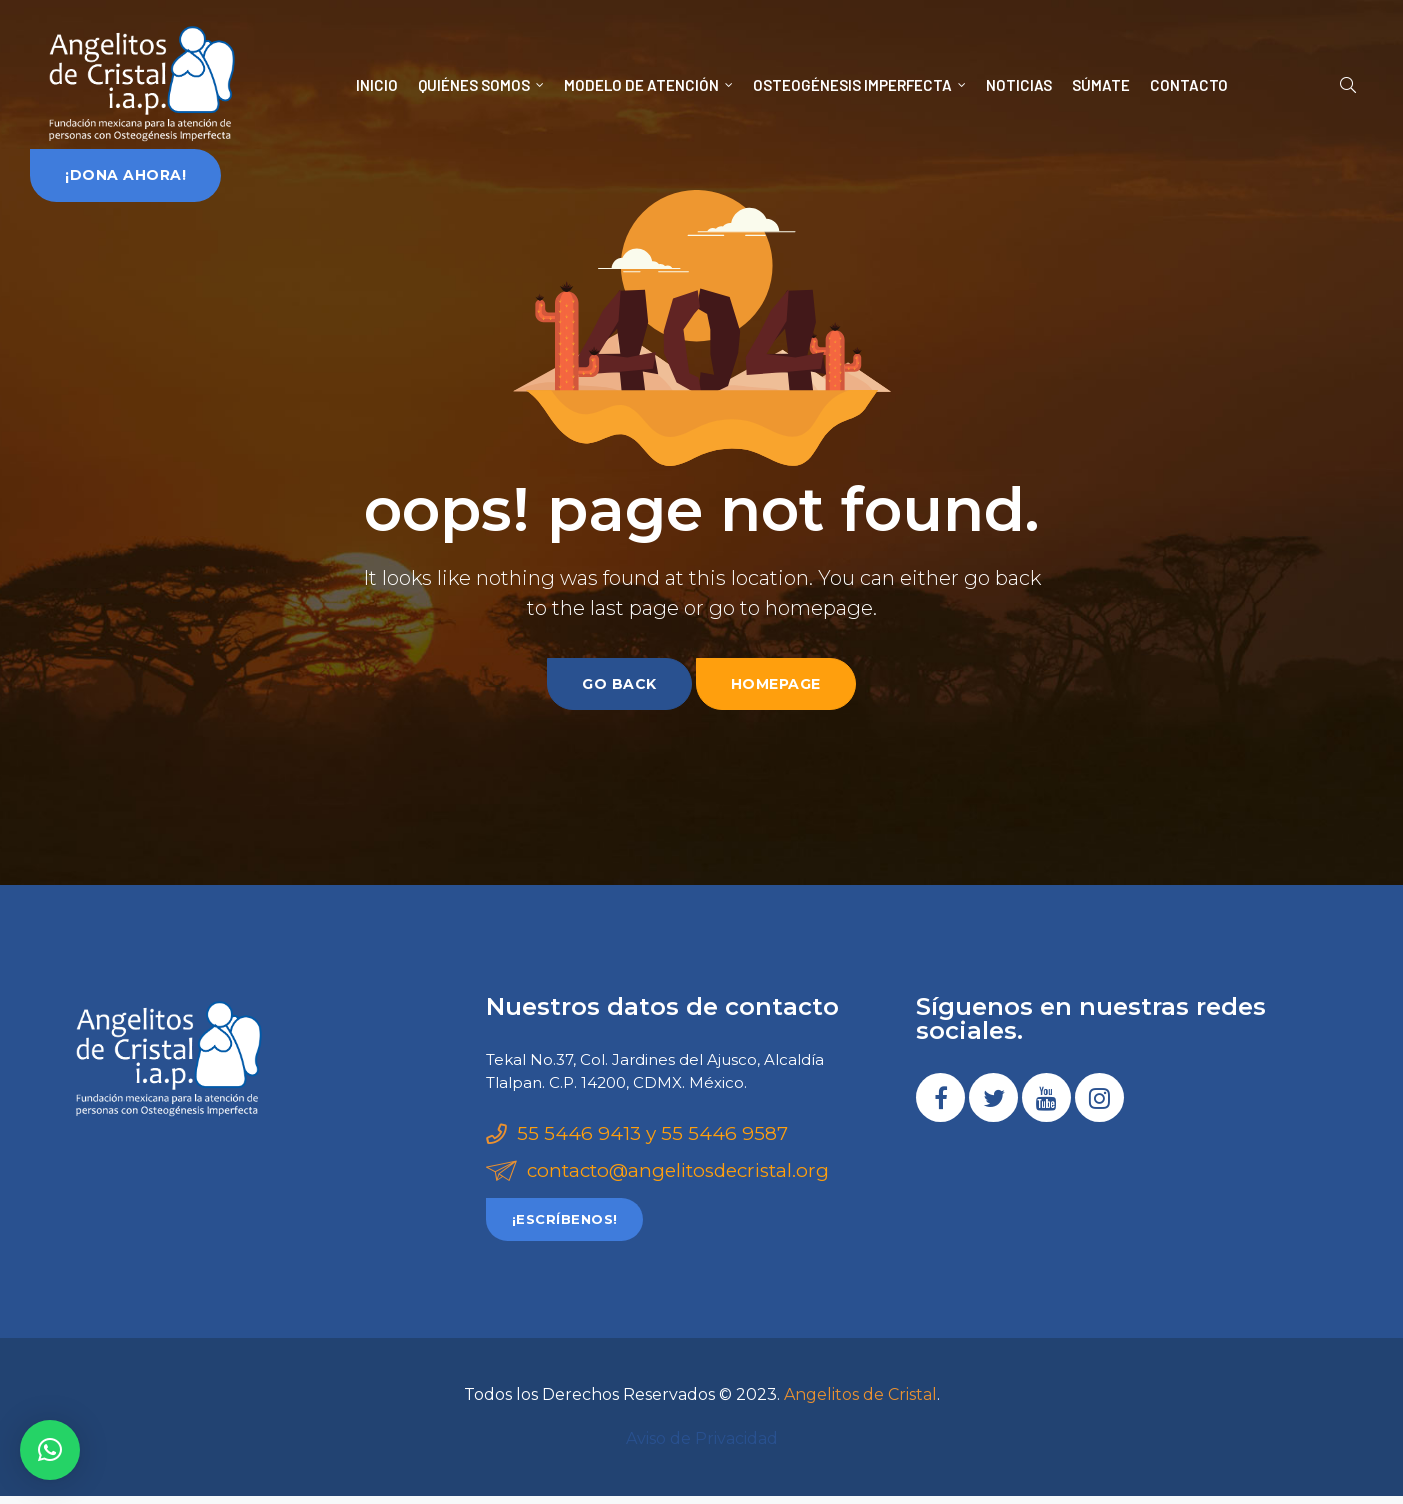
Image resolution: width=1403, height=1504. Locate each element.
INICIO (377, 85)
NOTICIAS (1019, 85)
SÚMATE (1101, 85)
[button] (125, 175)
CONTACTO (1189, 85)
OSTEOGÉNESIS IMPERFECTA (859, 85)
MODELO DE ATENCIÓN (648, 85)
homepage (776, 684)
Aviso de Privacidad (702, 1446)
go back (619, 684)
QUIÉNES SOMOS (481, 85)
